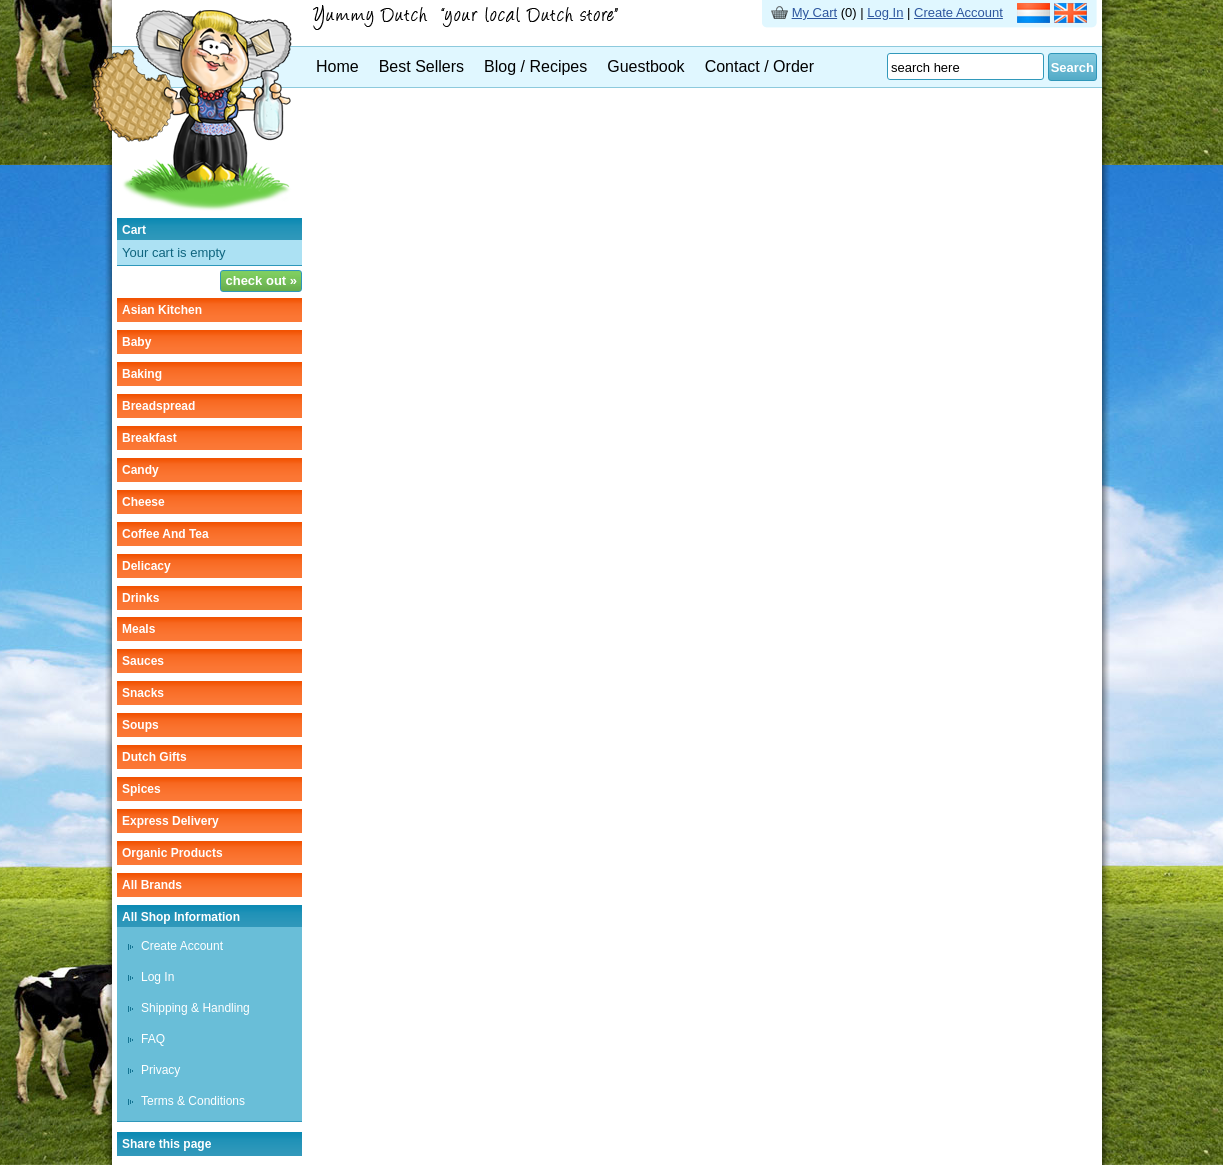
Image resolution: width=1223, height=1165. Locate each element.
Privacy (160, 1070)
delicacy (146, 566)
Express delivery (170, 821)
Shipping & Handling (195, 1008)
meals (138, 629)
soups (140, 725)
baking (142, 374)
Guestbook (645, 66)
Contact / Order (759, 66)
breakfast (149, 438)
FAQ (153, 1039)
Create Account (958, 12)
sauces (143, 661)
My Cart (815, 12)
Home (337, 66)
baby (136, 342)
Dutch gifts (154, 757)
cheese (143, 502)
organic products (172, 853)
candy (140, 470)
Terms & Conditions (193, 1101)
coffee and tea (165, 534)
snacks (143, 693)
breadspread (158, 406)
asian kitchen (162, 310)
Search (1072, 67)
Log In (885, 12)
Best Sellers (421, 66)
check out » (261, 280)
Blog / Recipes (535, 66)
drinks (140, 598)
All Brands (152, 885)
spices (141, 789)
